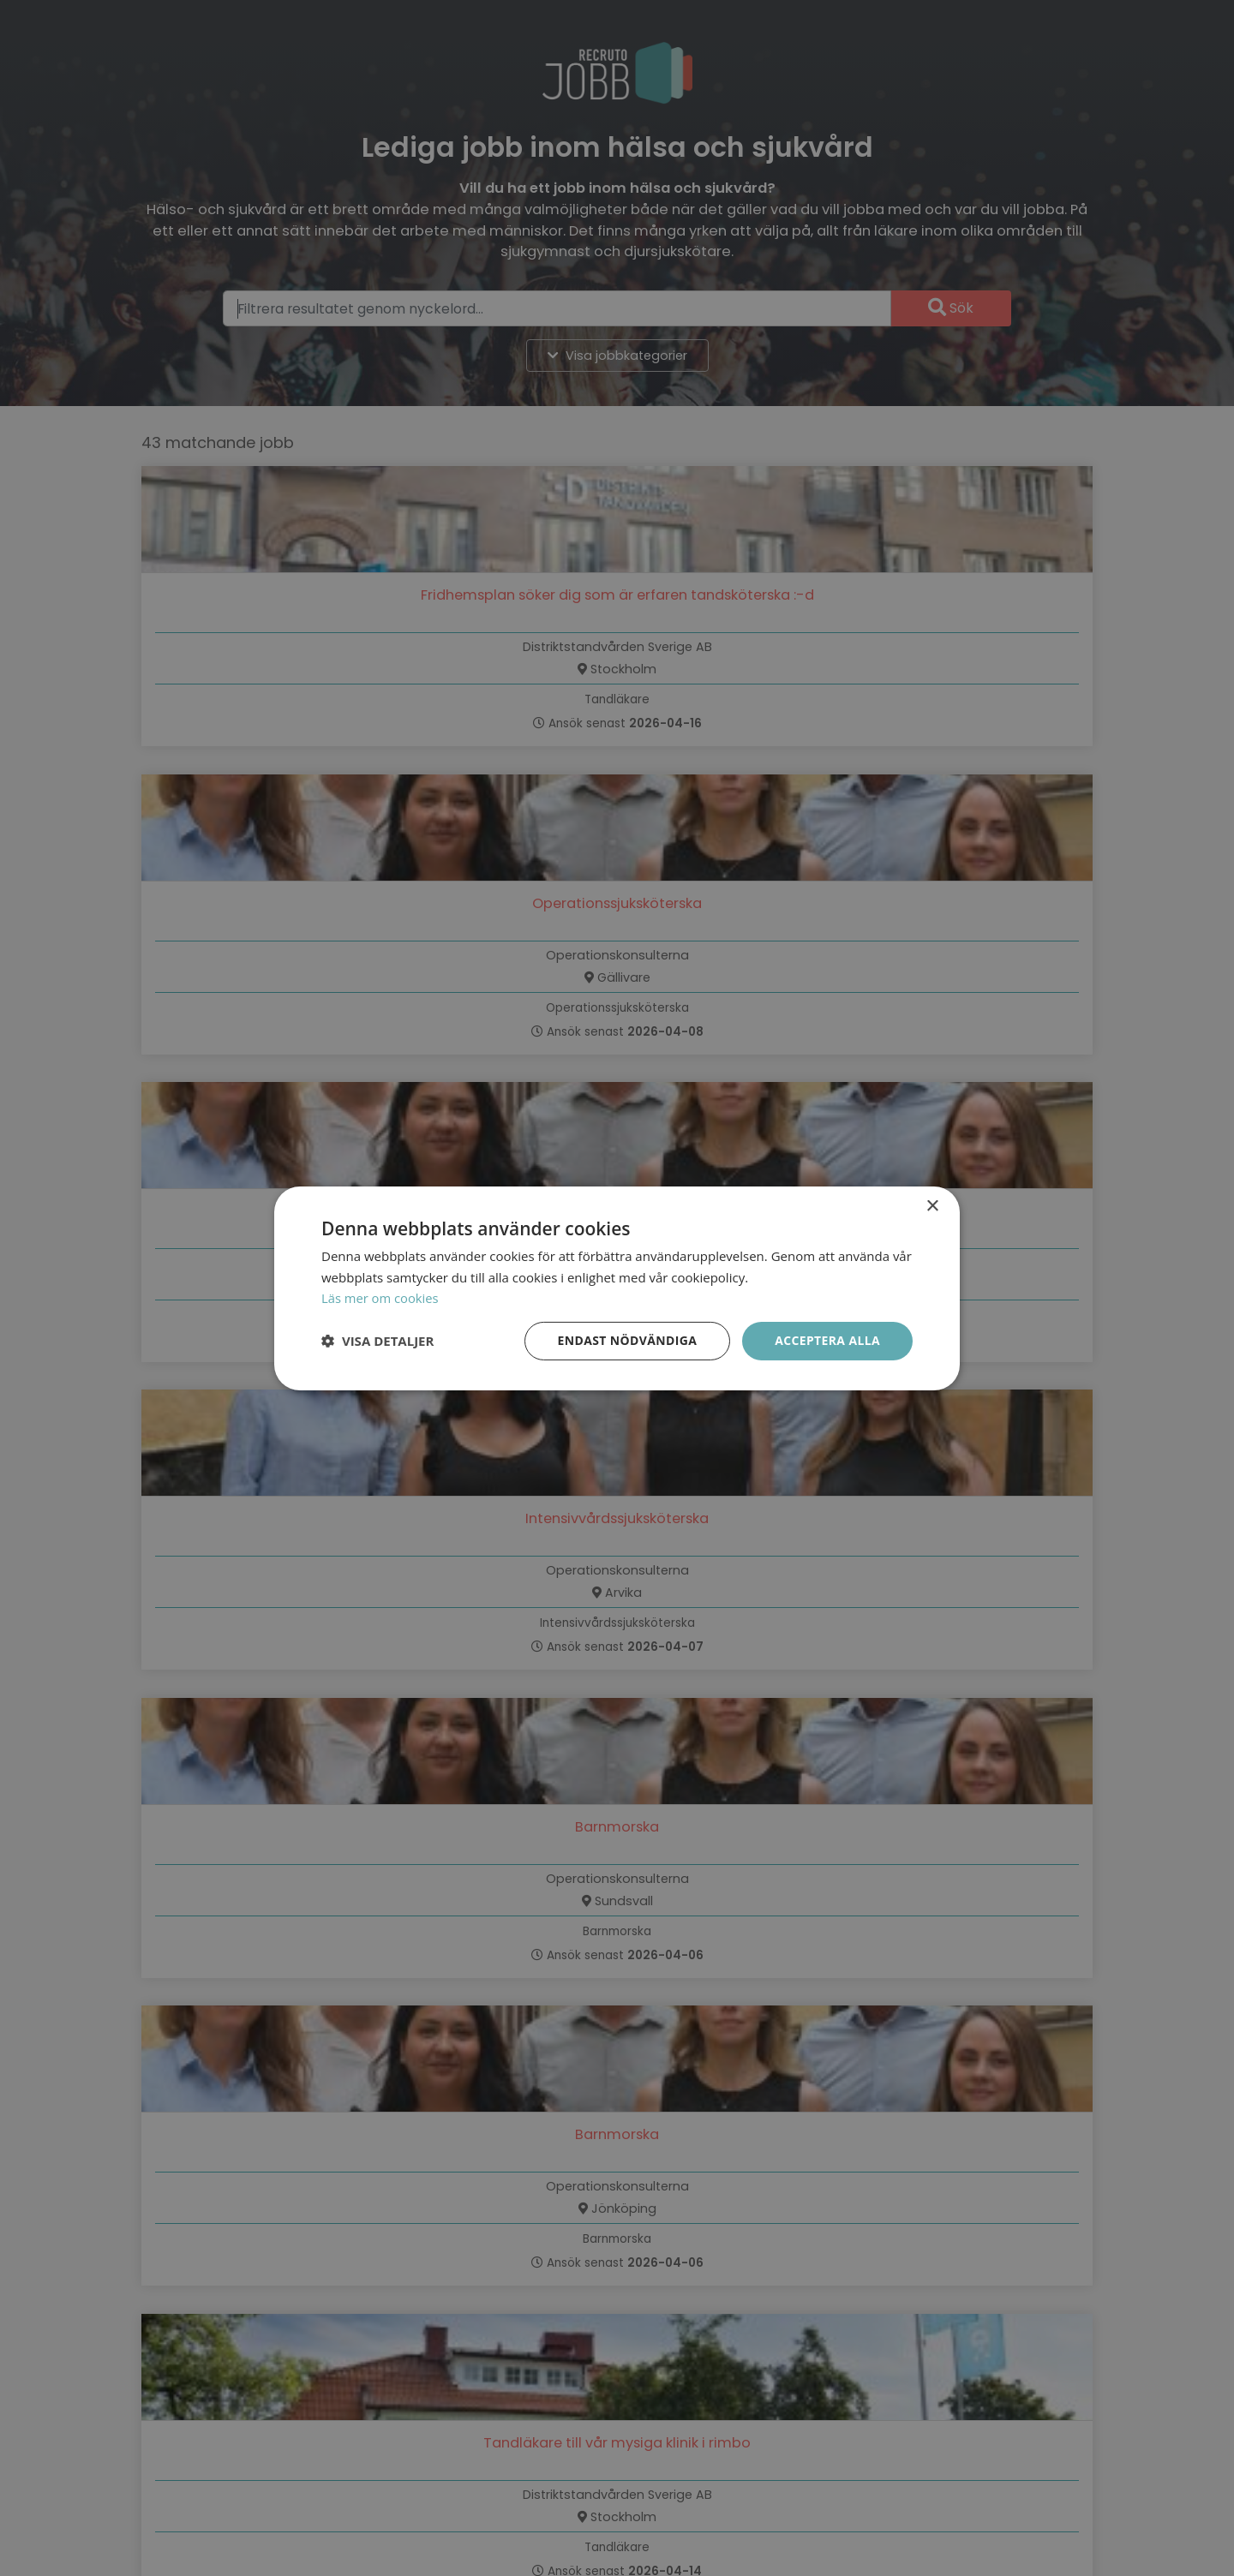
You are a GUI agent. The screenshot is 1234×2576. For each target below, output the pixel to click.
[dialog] (617, 1288)
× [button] (932, 1205)
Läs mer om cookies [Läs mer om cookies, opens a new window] (380, 1297)
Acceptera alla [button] (827, 1340)
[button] (377, 1340)
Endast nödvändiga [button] (626, 1340)
